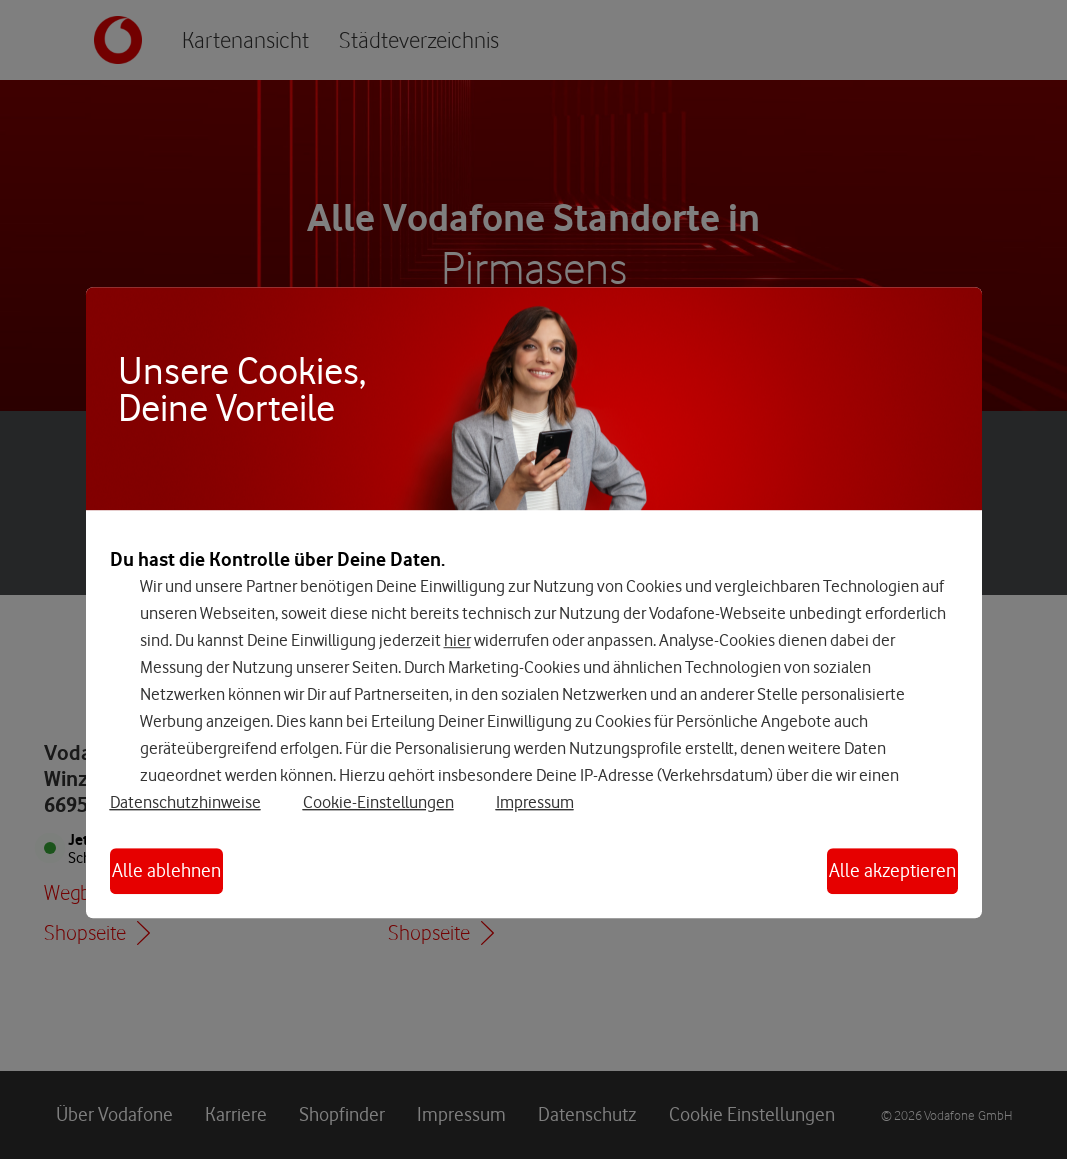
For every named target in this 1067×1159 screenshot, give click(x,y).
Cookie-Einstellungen (378, 802)
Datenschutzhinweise (185, 802)
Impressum (535, 802)
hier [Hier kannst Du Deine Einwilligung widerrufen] (457, 640)
